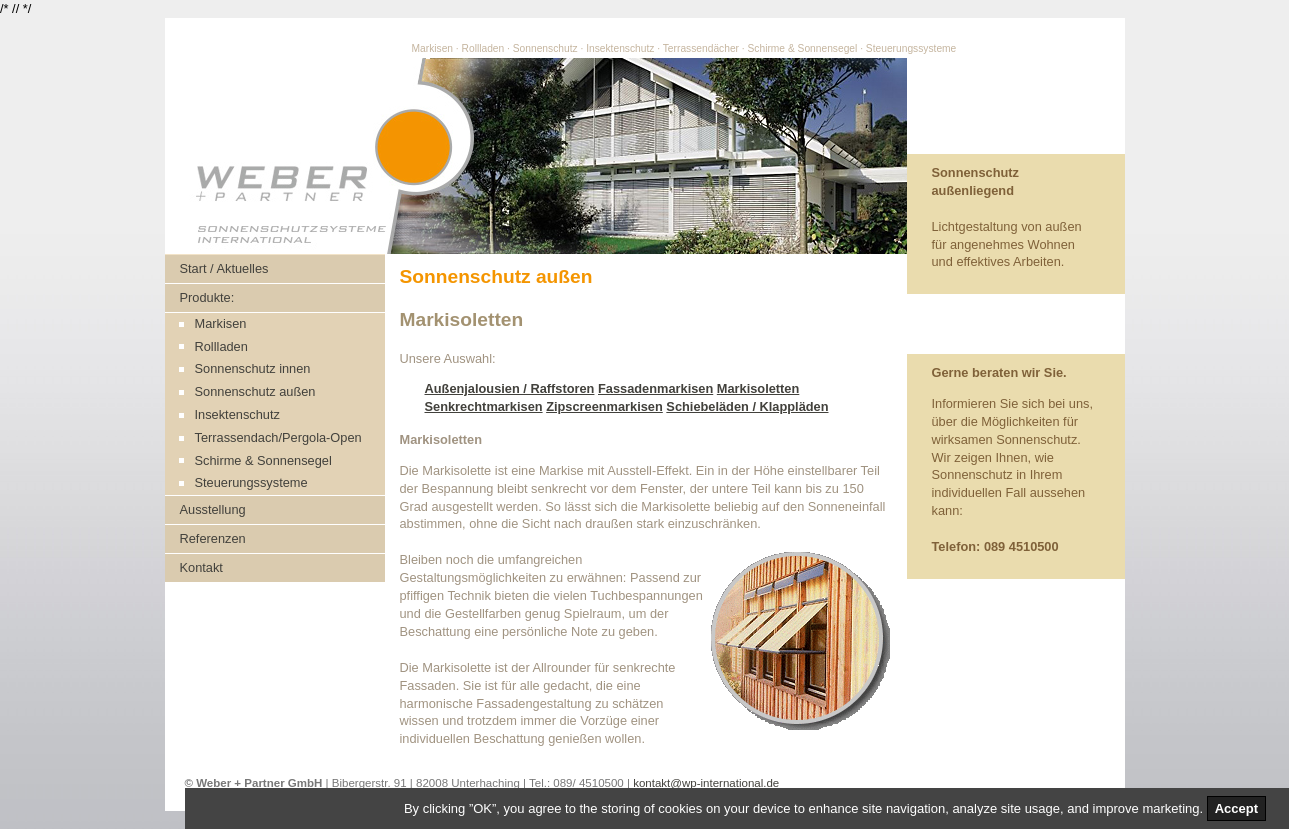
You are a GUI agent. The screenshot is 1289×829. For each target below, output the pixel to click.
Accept (1236, 808)
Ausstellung (213, 509)
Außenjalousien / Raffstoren (510, 388)
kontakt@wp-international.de (706, 783)
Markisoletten (758, 388)
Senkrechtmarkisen (484, 406)
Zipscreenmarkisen (604, 406)
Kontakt (201, 567)
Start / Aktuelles (224, 268)
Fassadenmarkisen (655, 388)
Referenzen (213, 538)
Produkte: (207, 297)
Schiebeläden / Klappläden (747, 406)
